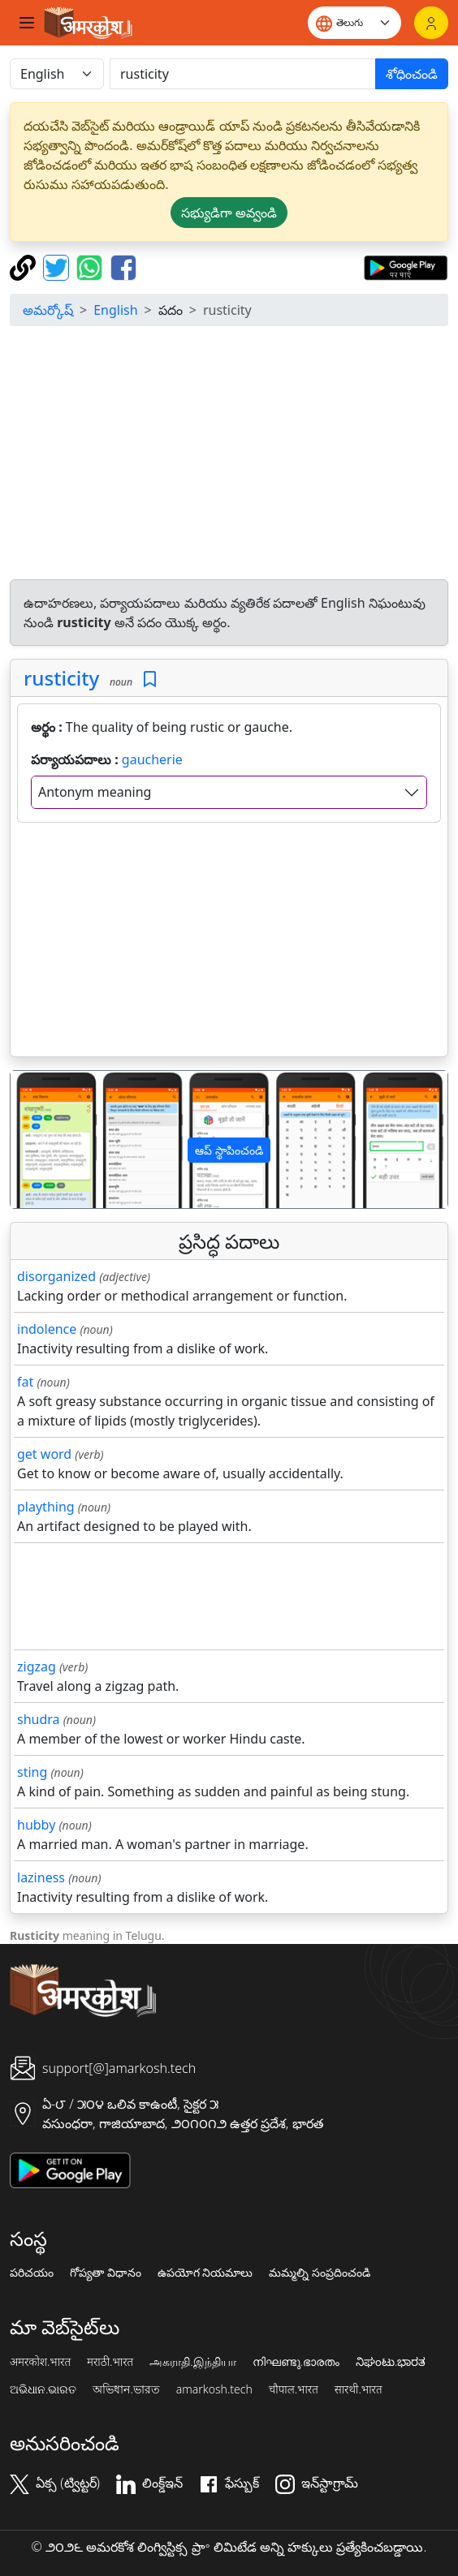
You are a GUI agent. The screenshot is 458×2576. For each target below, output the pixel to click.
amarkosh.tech (214, 2389)
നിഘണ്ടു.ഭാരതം (296, 2362)
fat (25, 1382)
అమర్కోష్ (48, 310)
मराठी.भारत (110, 2362)
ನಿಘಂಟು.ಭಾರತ (391, 2362)
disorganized (56, 1276)
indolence (46, 1329)
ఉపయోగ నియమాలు (205, 2272)
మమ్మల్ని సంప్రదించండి (319, 2272)
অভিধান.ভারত (126, 2389)
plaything (46, 1507)
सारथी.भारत (358, 2389)
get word (44, 1454)
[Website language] (354, 22)
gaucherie (152, 759)
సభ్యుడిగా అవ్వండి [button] (229, 212)
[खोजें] (243, 73)
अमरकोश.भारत (40, 2362)
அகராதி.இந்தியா (192, 2362)
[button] (43, 1139)
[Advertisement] (232, 452)
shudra (38, 1719)
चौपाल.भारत (293, 2389)
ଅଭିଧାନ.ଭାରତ (43, 2389)
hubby (36, 1825)
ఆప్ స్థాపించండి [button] (229, 1150)
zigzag (36, 1666)
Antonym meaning (94, 792)
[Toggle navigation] (27, 23)
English (115, 310)
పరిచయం (32, 2272)
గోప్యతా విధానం (105, 2272)
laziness (41, 1877)
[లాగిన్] (431, 22)
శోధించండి (412, 74)
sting (32, 1772)
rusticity (61, 677)
